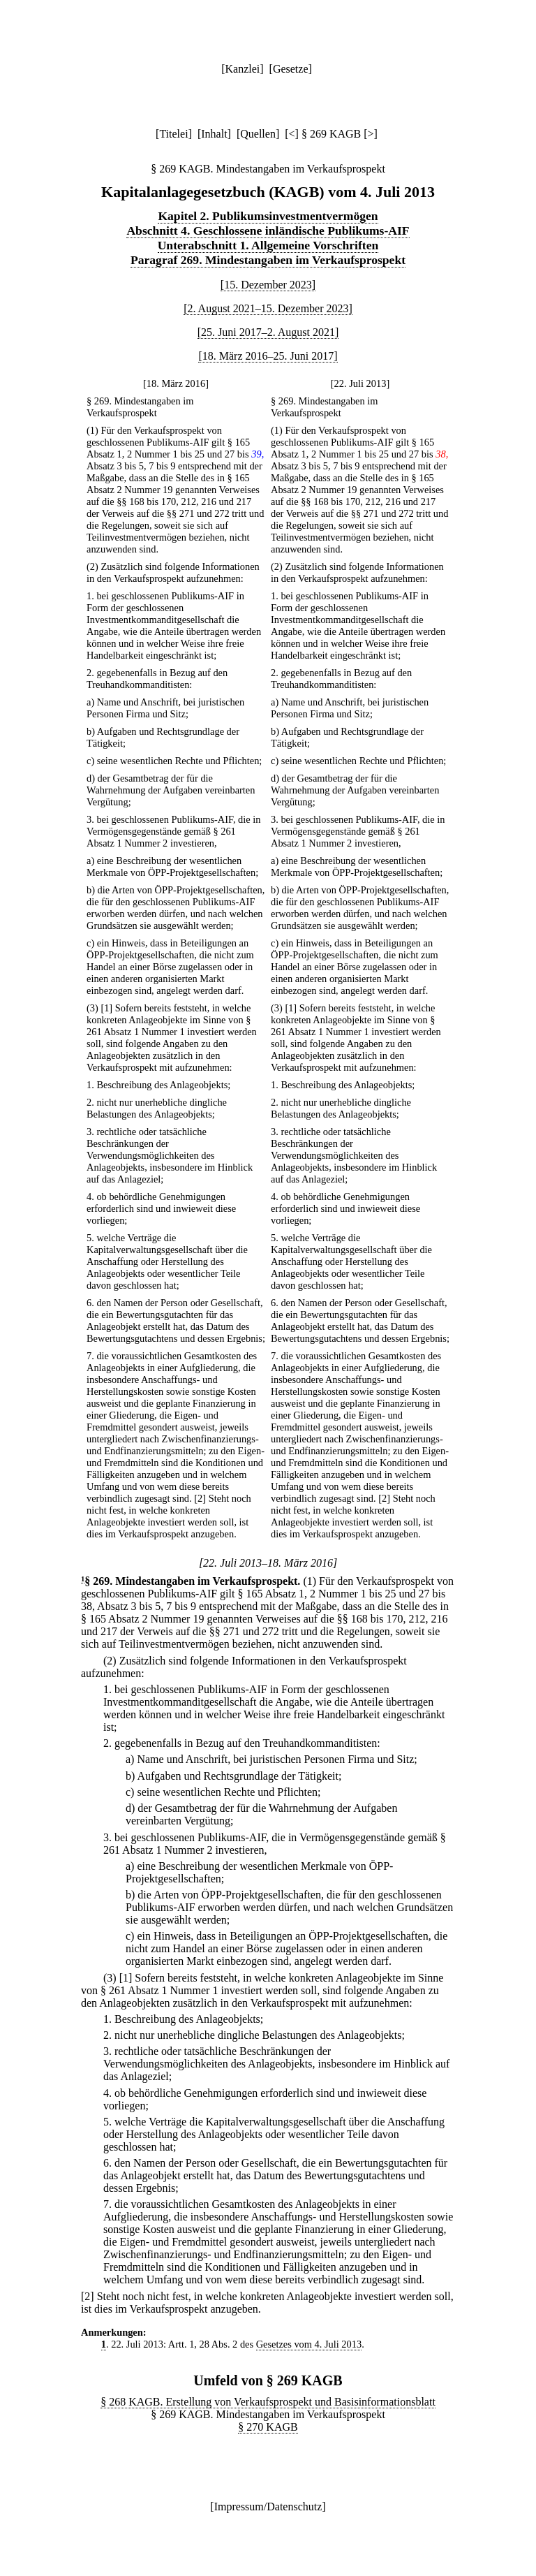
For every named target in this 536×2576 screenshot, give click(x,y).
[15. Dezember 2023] (268, 285)
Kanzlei (242, 69)
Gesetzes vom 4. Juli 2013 (309, 2344)
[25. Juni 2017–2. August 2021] (268, 332)
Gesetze (290, 69)
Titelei (173, 134)
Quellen (258, 134)
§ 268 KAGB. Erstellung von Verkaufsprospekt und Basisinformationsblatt (268, 2402)
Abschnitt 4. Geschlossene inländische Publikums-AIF (267, 230)
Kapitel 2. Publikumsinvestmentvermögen (268, 216)
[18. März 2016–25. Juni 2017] (267, 356)
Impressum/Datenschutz (268, 2506)
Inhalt (214, 134)
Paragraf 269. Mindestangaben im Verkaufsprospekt (268, 260)
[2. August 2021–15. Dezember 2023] (268, 308)
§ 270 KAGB (267, 2427)
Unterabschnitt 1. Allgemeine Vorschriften (268, 245)
